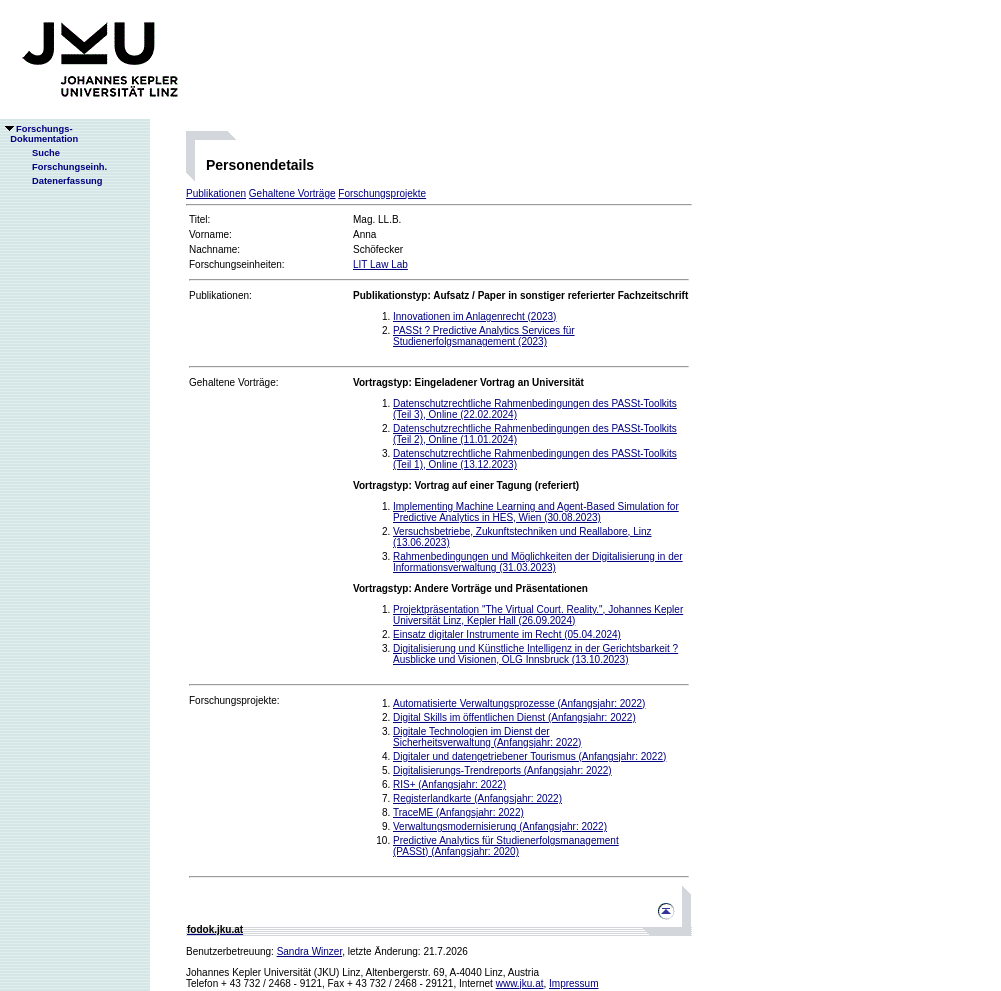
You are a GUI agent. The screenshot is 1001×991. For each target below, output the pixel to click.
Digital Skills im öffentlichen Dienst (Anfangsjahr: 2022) (514, 717)
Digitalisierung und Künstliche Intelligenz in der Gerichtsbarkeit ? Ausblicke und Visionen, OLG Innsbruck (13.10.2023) (535, 654)
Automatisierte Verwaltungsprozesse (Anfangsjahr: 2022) (519, 703)
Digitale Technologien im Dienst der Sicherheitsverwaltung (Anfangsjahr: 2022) (487, 737)
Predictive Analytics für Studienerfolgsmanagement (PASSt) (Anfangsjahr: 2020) (506, 846)
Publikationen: (220, 295)
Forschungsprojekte (382, 193)
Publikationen (216, 193)
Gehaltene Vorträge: (234, 382)
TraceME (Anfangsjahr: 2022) (458, 812)
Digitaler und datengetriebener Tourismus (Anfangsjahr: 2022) (529, 756)
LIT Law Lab (380, 264)
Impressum (573, 983)
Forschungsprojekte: (234, 700)
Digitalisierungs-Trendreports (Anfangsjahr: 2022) (502, 770)
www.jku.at (520, 983)
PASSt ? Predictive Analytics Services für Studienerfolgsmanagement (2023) (484, 336)
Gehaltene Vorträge (292, 193)
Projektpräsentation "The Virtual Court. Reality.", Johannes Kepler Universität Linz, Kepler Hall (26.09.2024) (538, 615)
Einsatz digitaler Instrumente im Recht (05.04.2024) (507, 634)
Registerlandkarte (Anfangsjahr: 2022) (477, 798)
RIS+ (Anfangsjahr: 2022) (449, 784)
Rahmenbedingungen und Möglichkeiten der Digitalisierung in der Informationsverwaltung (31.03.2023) (538, 562)
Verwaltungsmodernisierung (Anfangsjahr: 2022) (500, 826)
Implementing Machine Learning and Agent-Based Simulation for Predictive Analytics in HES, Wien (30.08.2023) (536, 512)
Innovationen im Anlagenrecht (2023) (474, 316)
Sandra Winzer (310, 951)
